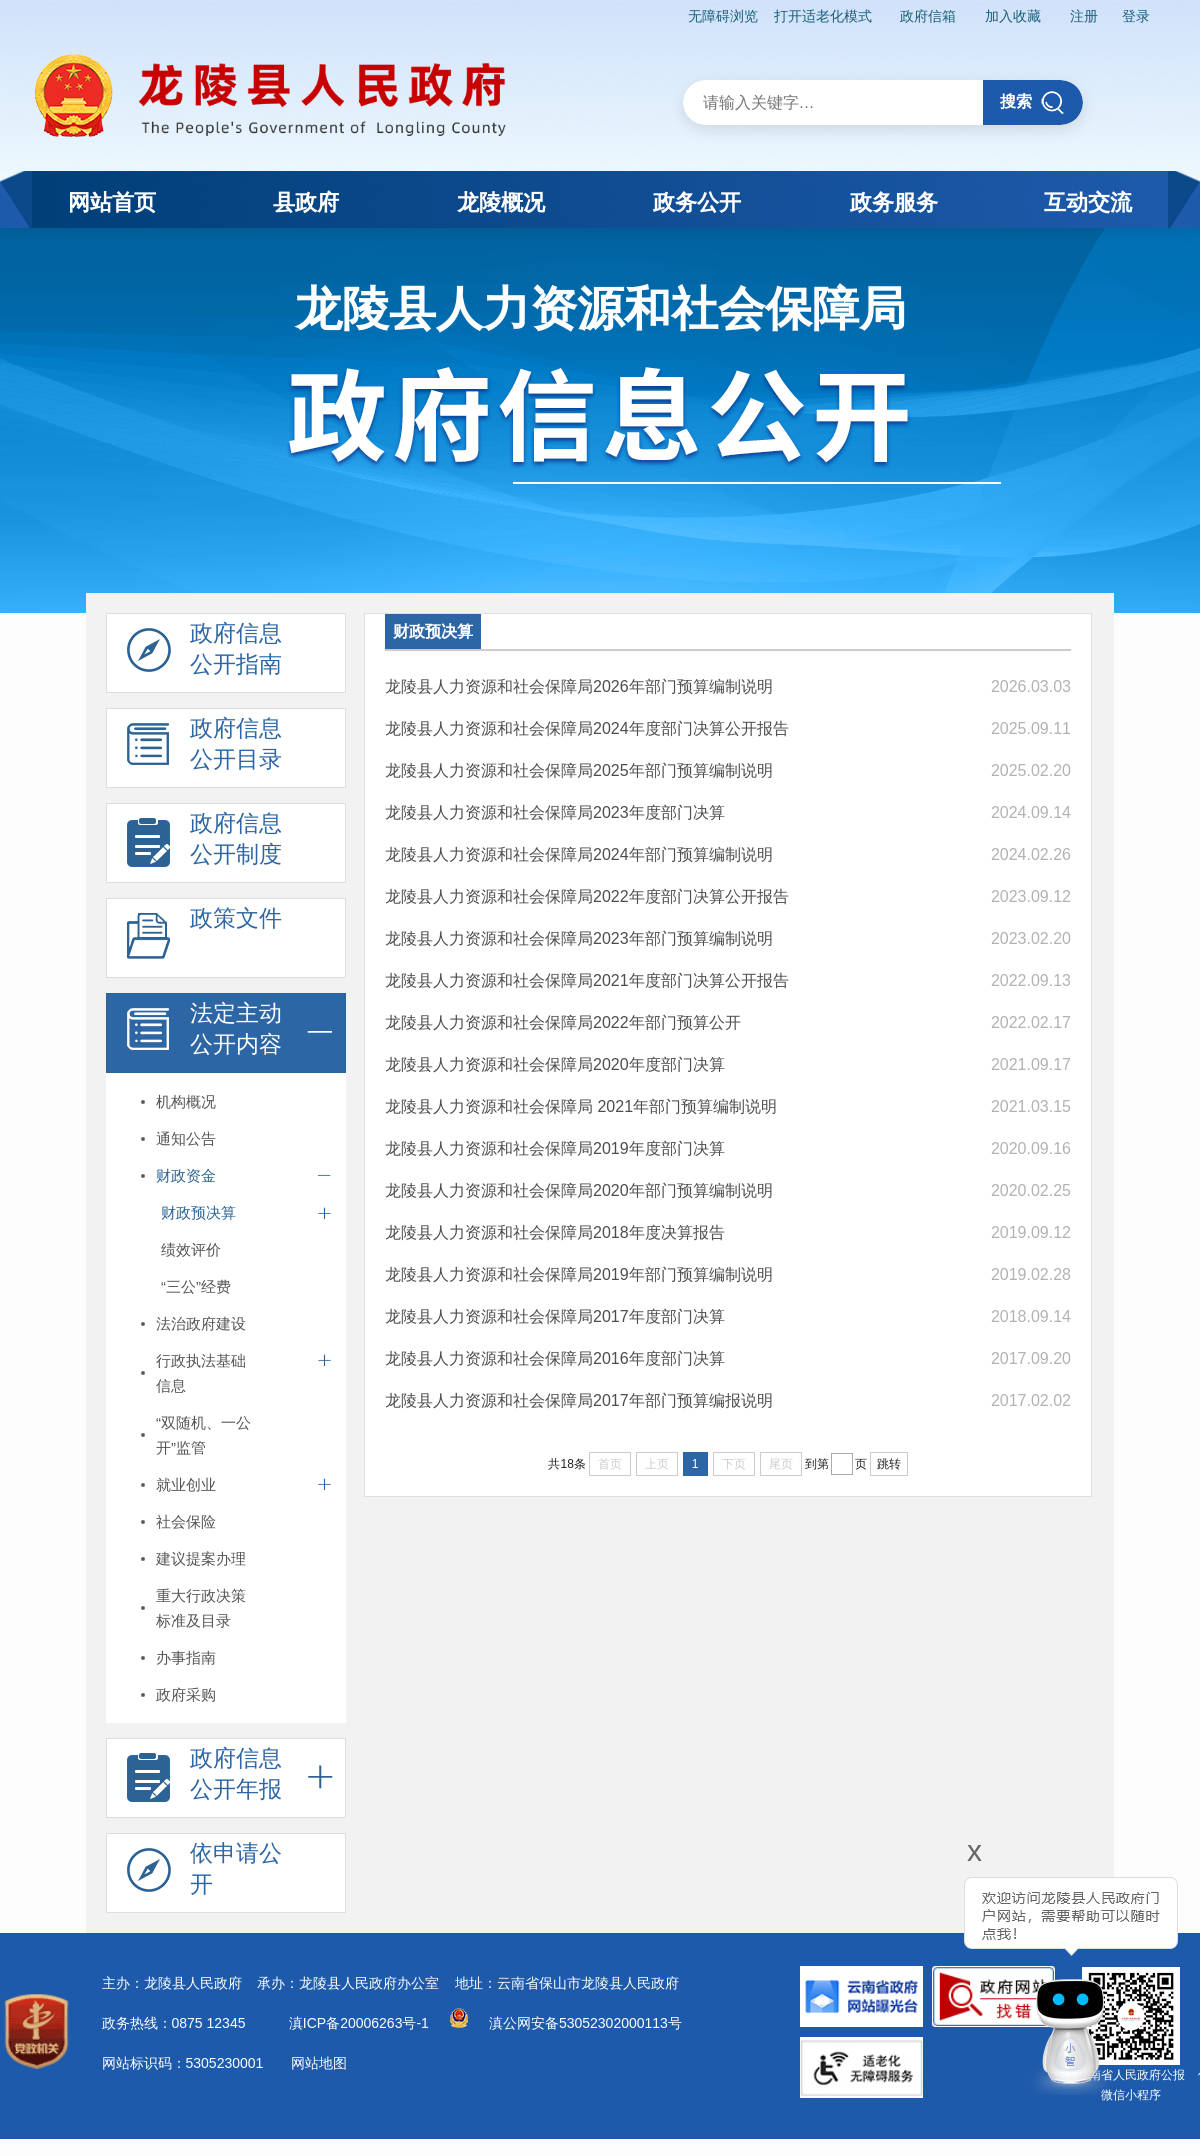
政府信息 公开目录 (204, 749)
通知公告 (186, 1138)
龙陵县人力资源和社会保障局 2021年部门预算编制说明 (581, 1106)
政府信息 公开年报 (204, 1779)
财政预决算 (198, 1212)
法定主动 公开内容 (204, 1034)
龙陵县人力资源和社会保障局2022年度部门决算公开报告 (587, 896)
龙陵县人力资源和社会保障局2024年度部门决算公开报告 (587, 728)
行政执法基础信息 (201, 1373)
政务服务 (894, 202)
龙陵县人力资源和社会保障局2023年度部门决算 (555, 812)
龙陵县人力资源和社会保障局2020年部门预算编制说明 (579, 1190)
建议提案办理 (201, 1558)
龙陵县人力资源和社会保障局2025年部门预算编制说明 (579, 770)
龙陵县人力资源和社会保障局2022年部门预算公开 (563, 1022)
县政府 (306, 202)
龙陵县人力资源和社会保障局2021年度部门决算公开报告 (587, 980)
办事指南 (186, 1657)
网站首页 (112, 202)
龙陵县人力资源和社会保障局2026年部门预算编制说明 (579, 686)
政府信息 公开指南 (204, 654)
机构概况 (186, 1101)
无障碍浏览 (723, 16)
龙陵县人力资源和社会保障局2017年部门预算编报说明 (579, 1400)
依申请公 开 (204, 1874)
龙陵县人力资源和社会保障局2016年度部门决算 (555, 1358)
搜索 (1032, 102)
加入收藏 (1013, 16)
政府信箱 (928, 16)
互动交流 (1088, 202)
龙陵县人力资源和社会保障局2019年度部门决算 (555, 1148)
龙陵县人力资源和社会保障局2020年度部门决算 (555, 1064)
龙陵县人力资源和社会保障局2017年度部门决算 (555, 1316)
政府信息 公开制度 (204, 844)
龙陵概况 (501, 202)
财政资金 (186, 1175)
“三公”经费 (196, 1286)
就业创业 (186, 1484)
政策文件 (204, 939)
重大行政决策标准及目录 (201, 1608)
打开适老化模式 (823, 16)
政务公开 (697, 202)
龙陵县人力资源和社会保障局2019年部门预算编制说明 (579, 1274)
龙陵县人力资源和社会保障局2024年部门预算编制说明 (579, 854)
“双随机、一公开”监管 (203, 1435)
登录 (1136, 16)
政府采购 (186, 1694)
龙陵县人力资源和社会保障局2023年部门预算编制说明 (579, 938)
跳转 (889, 1464)
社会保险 (186, 1521)
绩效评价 (191, 1249)
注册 (1084, 16)
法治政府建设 (201, 1323)
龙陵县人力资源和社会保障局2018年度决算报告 (555, 1232)
